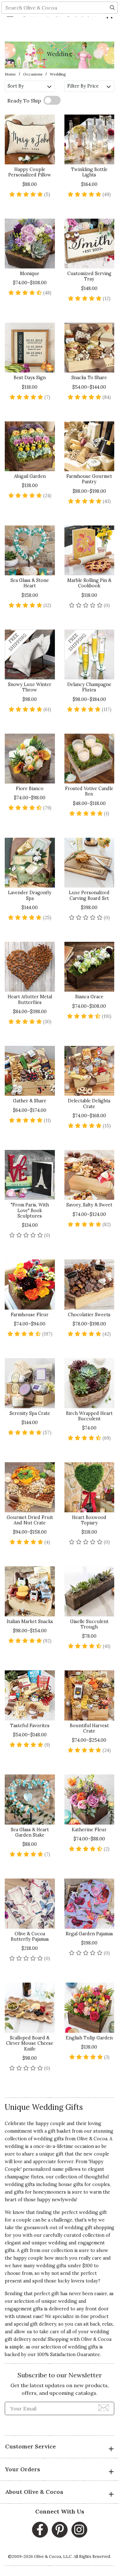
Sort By (29, 86)
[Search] (112, 30)
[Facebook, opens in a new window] (40, 2530)
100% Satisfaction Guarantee (68, 2354)
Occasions (33, 74)
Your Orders (59, 2470)
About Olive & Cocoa (59, 2492)
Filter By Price (89, 86)
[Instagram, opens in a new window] (79, 2530)
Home (10, 74)
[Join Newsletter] (103, 2407)
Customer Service (59, 2447)
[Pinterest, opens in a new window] (60, 2530)
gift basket (59, 2131)
